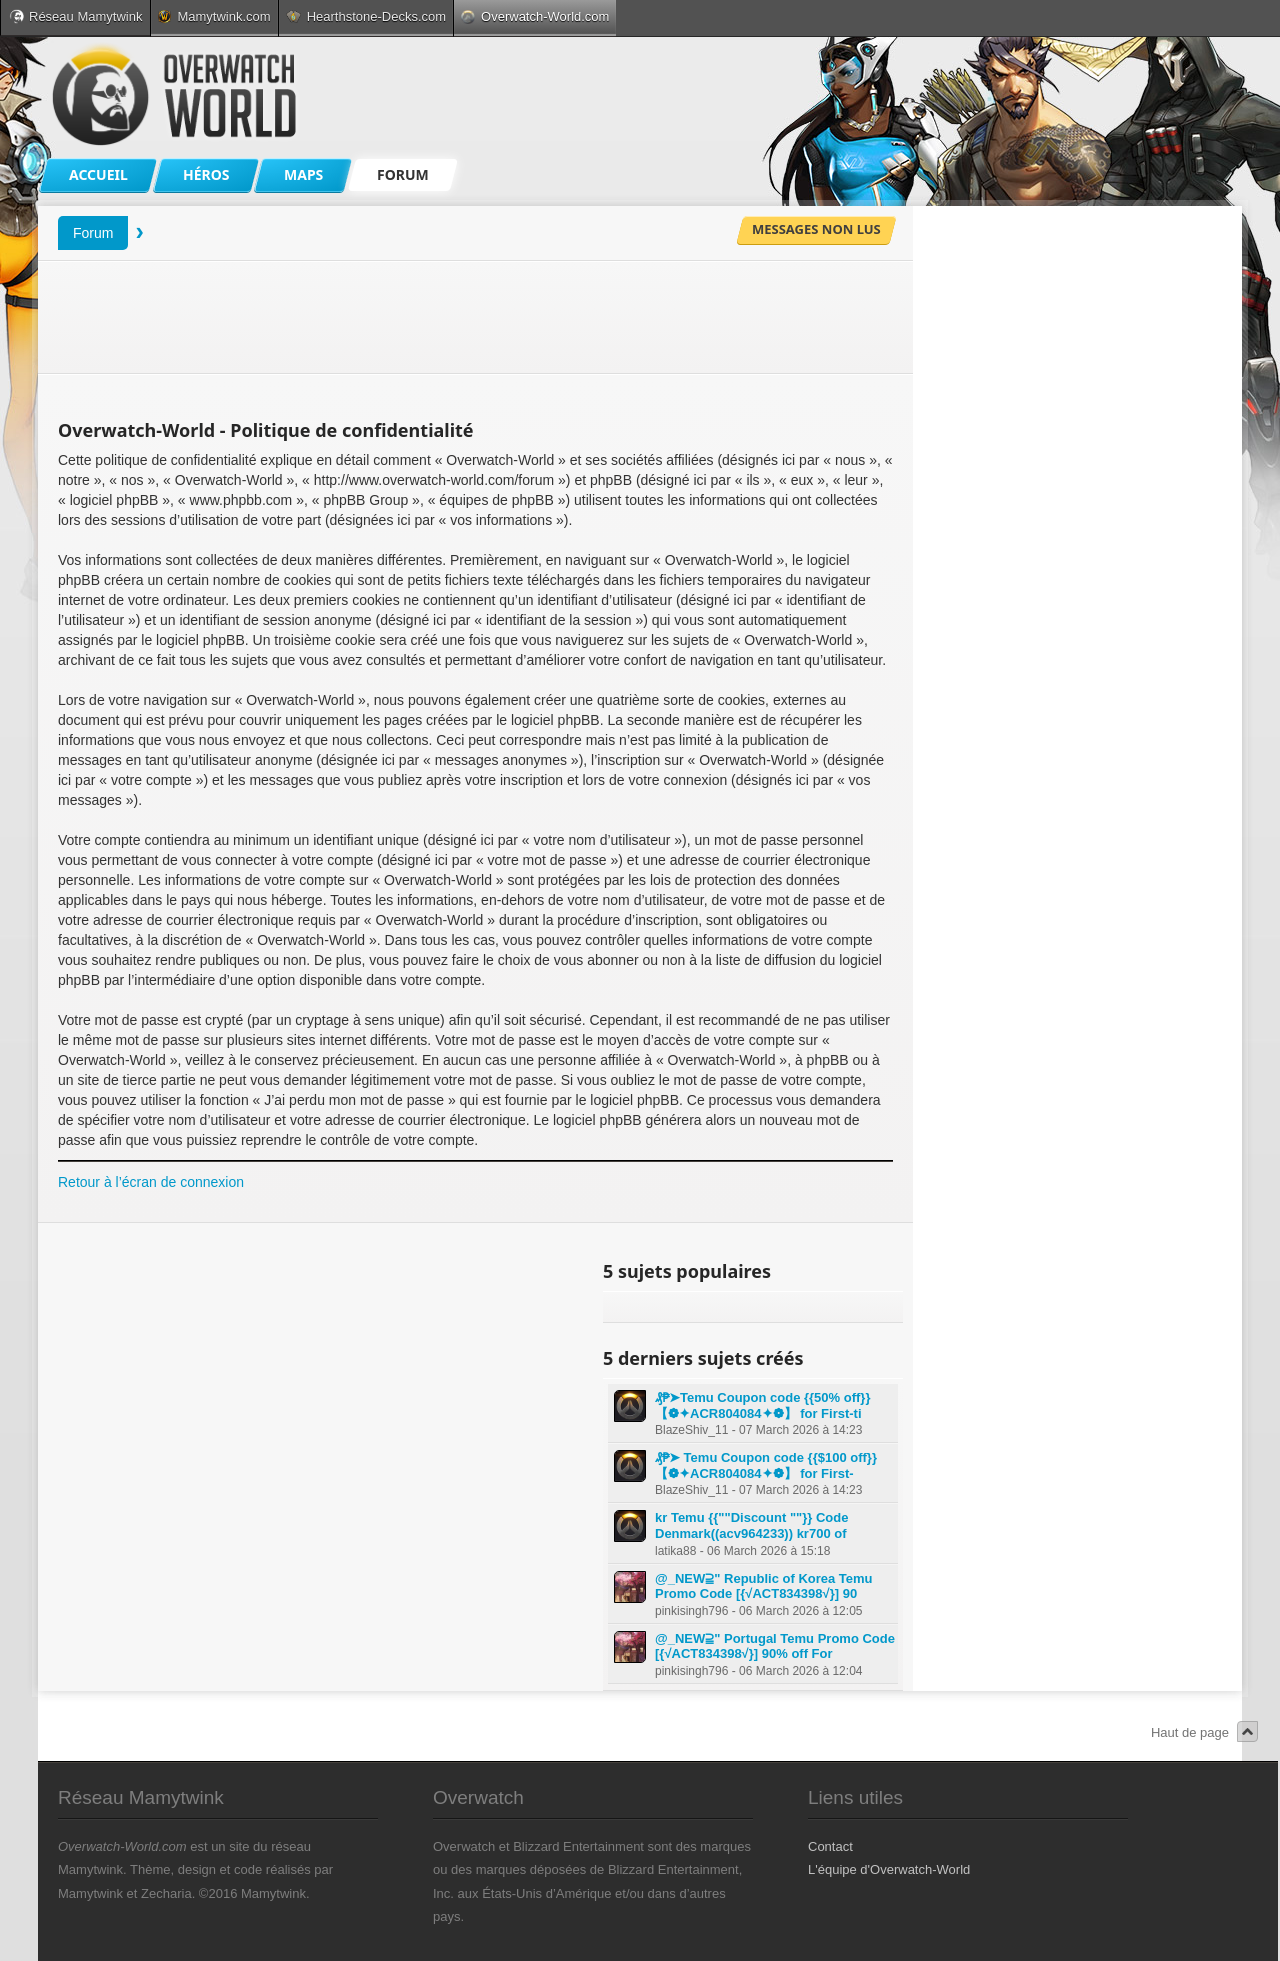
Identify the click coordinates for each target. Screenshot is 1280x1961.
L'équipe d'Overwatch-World (889, 1869)
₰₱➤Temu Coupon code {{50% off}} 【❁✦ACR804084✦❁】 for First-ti (762, 1405)
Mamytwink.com (214, 16)
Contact (830, 1846)
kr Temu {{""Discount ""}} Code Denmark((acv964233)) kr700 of (751, 1525)
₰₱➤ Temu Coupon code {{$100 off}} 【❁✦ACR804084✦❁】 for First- (766, 1465)
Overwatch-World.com (535, 16)
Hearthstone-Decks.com (366, 16)
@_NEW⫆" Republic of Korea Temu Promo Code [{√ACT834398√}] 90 (764, 1586)
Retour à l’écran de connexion (151, 1182)
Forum (93, 233)
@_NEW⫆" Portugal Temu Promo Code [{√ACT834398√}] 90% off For (775, 1646)
